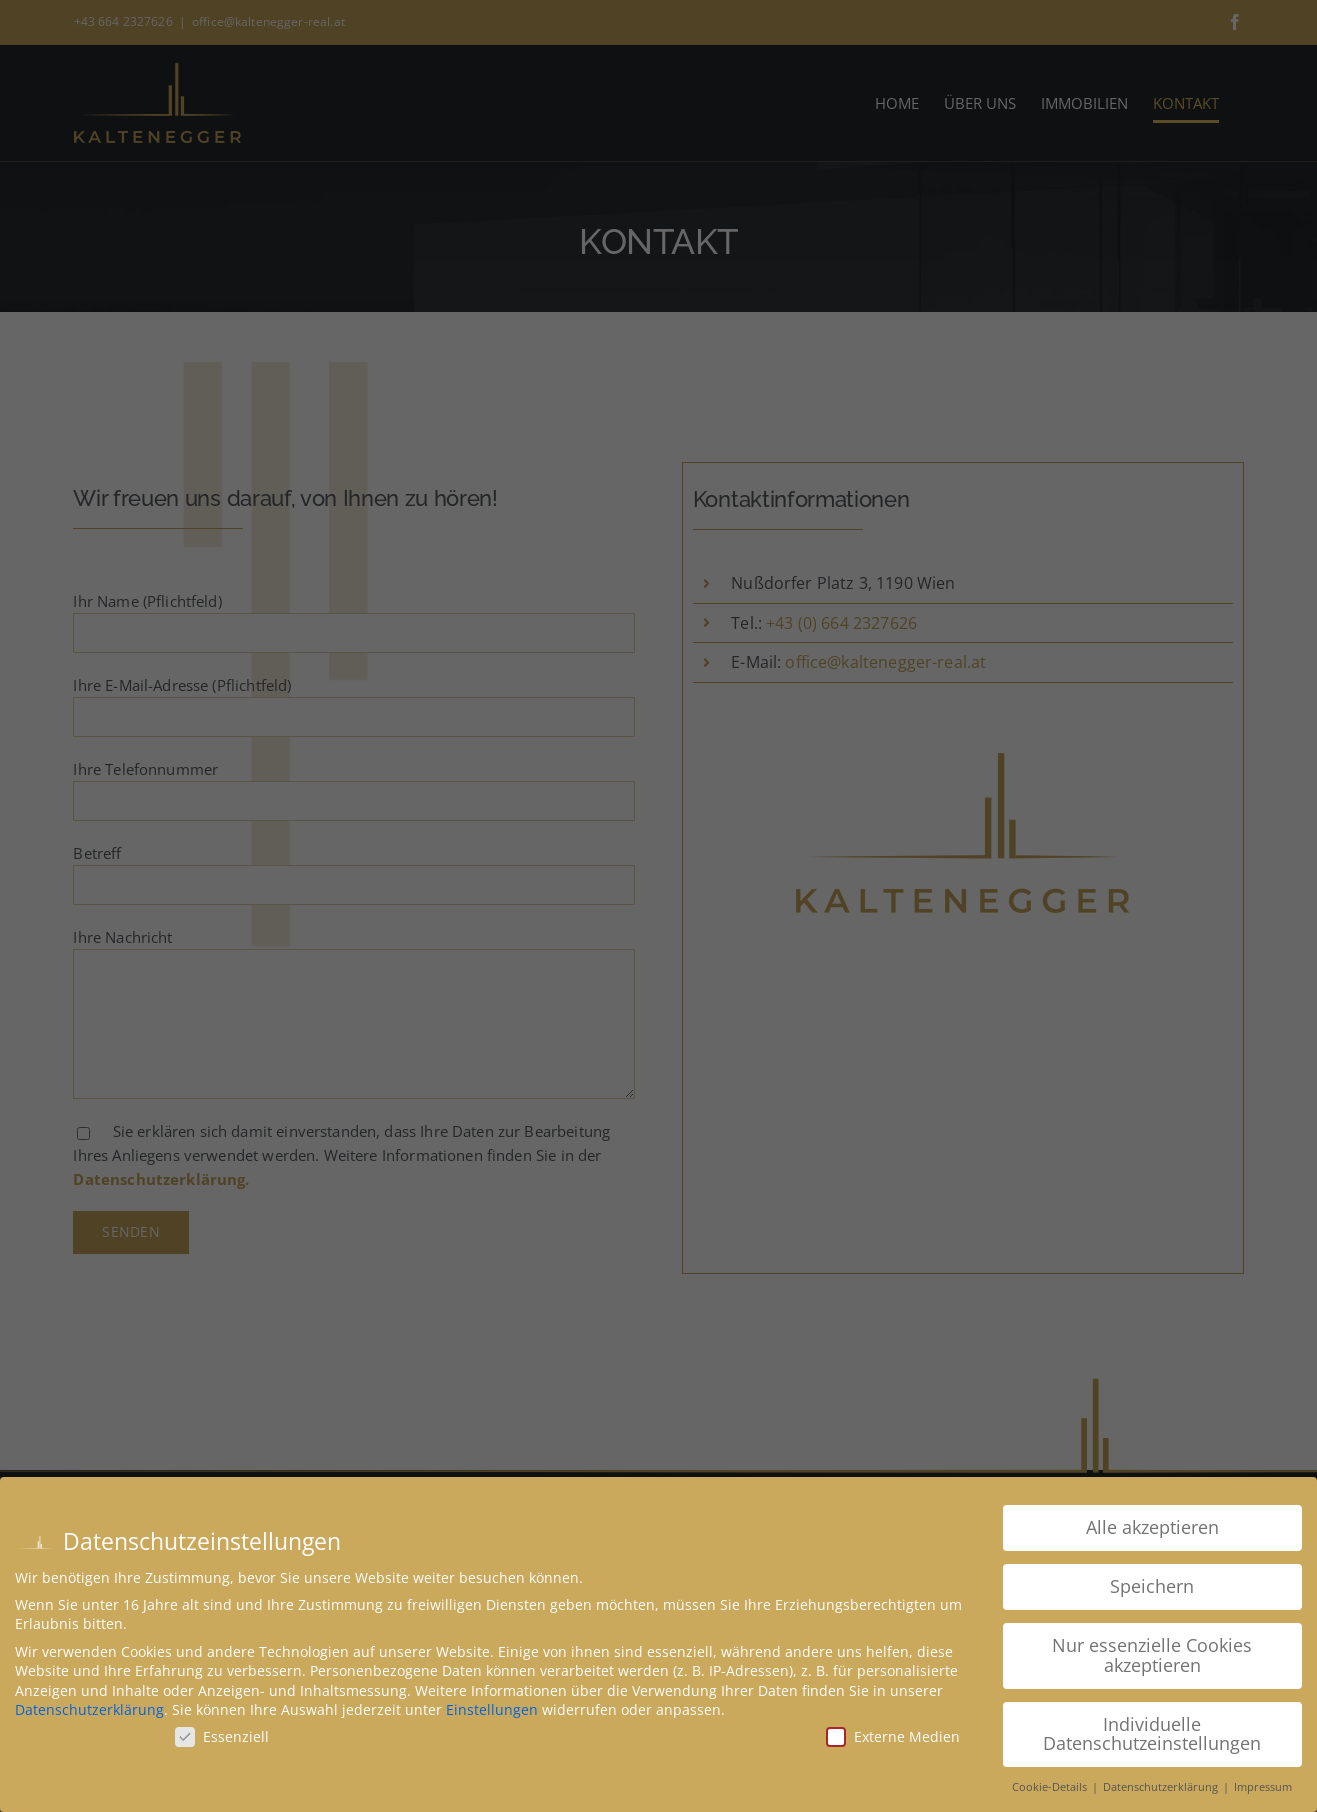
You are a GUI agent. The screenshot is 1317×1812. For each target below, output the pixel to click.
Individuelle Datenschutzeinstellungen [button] (1152, 1734)
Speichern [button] (1152, 1586)
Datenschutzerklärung (89, 1709)
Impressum (1263, 1787)
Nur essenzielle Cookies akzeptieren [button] (1152, 1655)
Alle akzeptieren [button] (1152, 1527)
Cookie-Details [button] (1051, 1787)
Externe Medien (893, 1736)
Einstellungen (492, 1709)
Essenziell (222, 1736)
